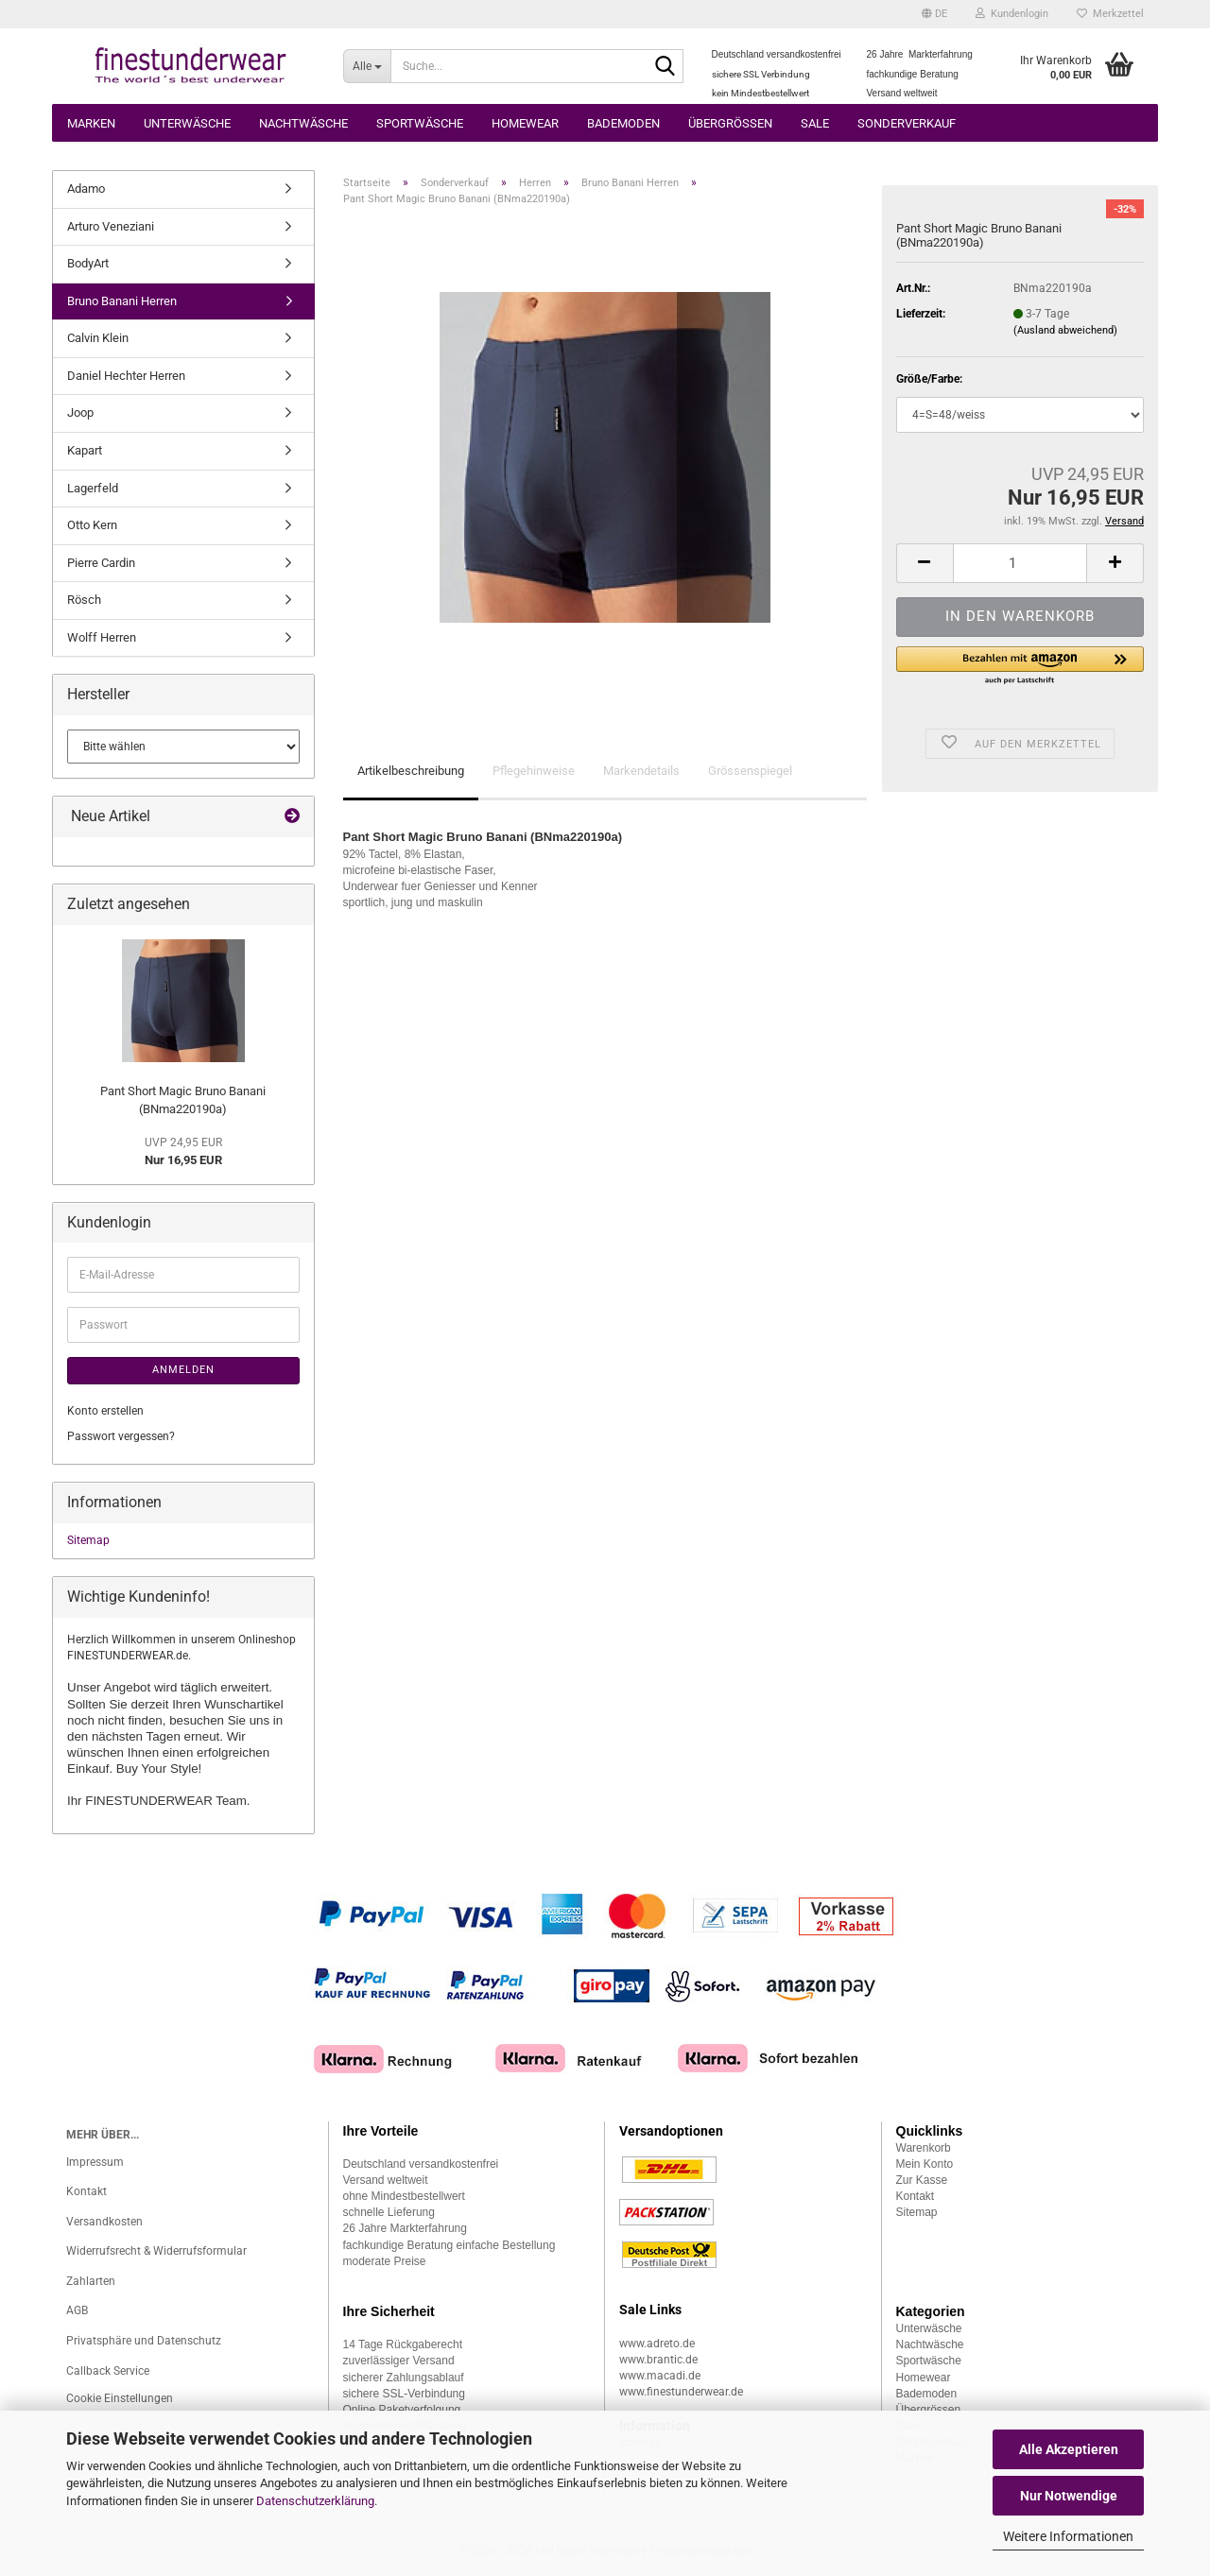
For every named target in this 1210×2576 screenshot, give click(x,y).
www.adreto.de (657, 2343)
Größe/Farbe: (929, 379)
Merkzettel (1110, 14)
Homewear (525, 123)
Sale (815, 123)
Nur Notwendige (1068, 2495)
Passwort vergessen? (121, 1436)
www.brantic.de (658, 2359)
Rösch (84, 599)
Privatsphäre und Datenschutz (143, 2340)
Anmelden (183, 1370)
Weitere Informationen (1068, 2536)
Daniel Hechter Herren (126, 376)
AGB (77, 2310)
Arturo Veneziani (110, 226)
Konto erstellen (105, 1410)
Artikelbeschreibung (410, 771)
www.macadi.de (659, 2375)
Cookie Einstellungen (119, 2398)
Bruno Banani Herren (122, 301)
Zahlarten (90, 2281)
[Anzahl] (1020, 563)
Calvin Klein (98, 338)
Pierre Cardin (101, 563)
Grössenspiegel (750, 771)
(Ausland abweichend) (1065, 330)
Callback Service (107, 2371)
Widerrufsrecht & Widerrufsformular (156, 2251)
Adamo (86, 188)
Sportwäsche (419, 123)
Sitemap (88, 1540)
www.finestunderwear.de (681, 2391)
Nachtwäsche (303, 123)
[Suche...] (367, 66)
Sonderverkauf (906, 123)
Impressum (95, 2162)
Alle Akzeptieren (1068, 2449)
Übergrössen (730, 123)
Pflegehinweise (534, 771)
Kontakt (86, 2191)
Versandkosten (104, 2221)
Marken (91, 123)
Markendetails (641, 771)
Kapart (84, 450)
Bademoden (623, 123)
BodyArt (88, 263)
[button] (934, 14)
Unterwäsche (187, 123)
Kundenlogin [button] (1012, 14)
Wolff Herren (101, 637)
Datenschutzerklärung (315, 2501)
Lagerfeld (92, 488)
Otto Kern (92, 525)
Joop (80, 412)
